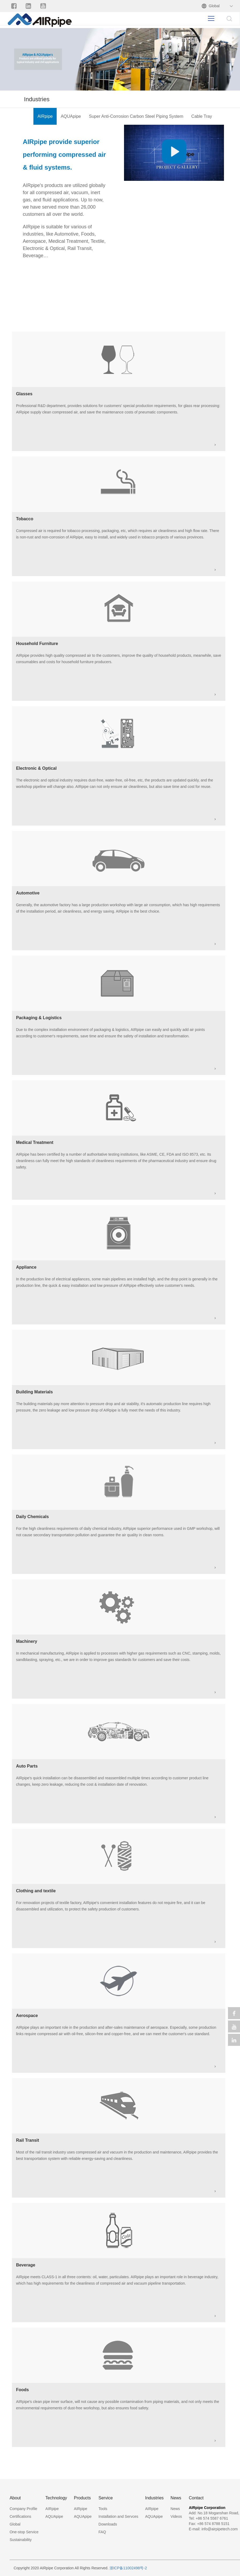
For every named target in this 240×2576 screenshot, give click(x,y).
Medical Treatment (34, 1142)
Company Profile (23, 2509)
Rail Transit (27, 2140)
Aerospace (27, 2015)
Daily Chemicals (32, 1516)
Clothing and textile (36, 1891)
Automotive (28, 893)
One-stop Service (24, 2532)
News (176, 2498)
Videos (176, 2516)
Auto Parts (27, 1766)
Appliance (26, 1267)
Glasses (24, 394)
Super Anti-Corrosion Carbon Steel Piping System (136, 116)
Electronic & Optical (36, 768)
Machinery (26, 1641)
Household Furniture (37, 643)
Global (214, 6)
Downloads (108, 2524)
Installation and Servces (118, 2516)
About (15, 2498)
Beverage (25, 2265)
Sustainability (21, 2540)
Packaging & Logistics (39, 1017)
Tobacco (24, 519)
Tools (103, 2509)
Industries (154, 2498)
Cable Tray (201, 116)
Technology (56, 2498)
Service (106, 2498)
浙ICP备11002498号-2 (128, 2568)
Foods (22, 2389)
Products (82, 2498)
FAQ (102, 2532)
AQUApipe (71, 116)
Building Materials (34, 1392)
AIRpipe (45, 116)
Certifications (20, 2516)
